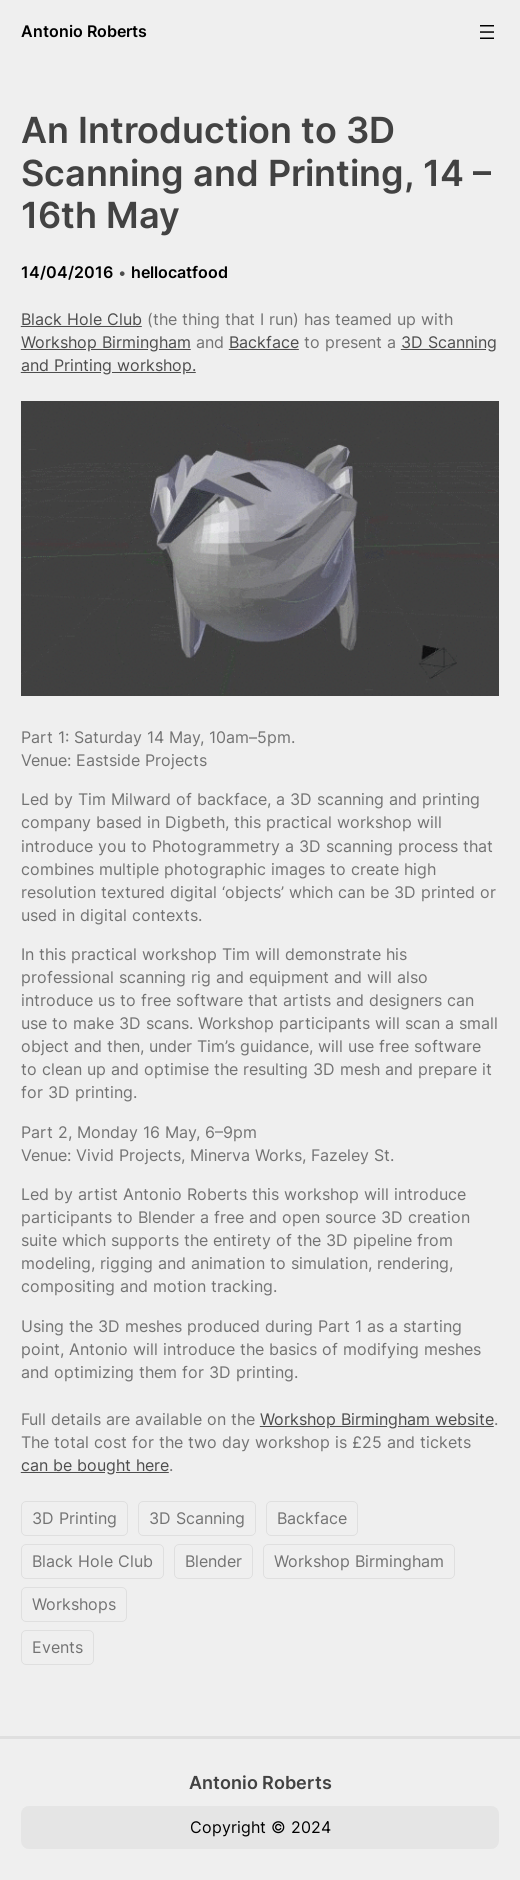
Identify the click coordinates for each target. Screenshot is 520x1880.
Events (57, 1647)
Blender (213, 1561)
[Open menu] (487, 32)
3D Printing (74, 1518)
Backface (264, 342)
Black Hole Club (81, 319)
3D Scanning (197, 1518)
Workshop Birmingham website (377, 1419)
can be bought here (95, 1465)
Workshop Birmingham (106, 342)
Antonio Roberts (84, 31)
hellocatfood (179, 272)
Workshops (74, 1604)
